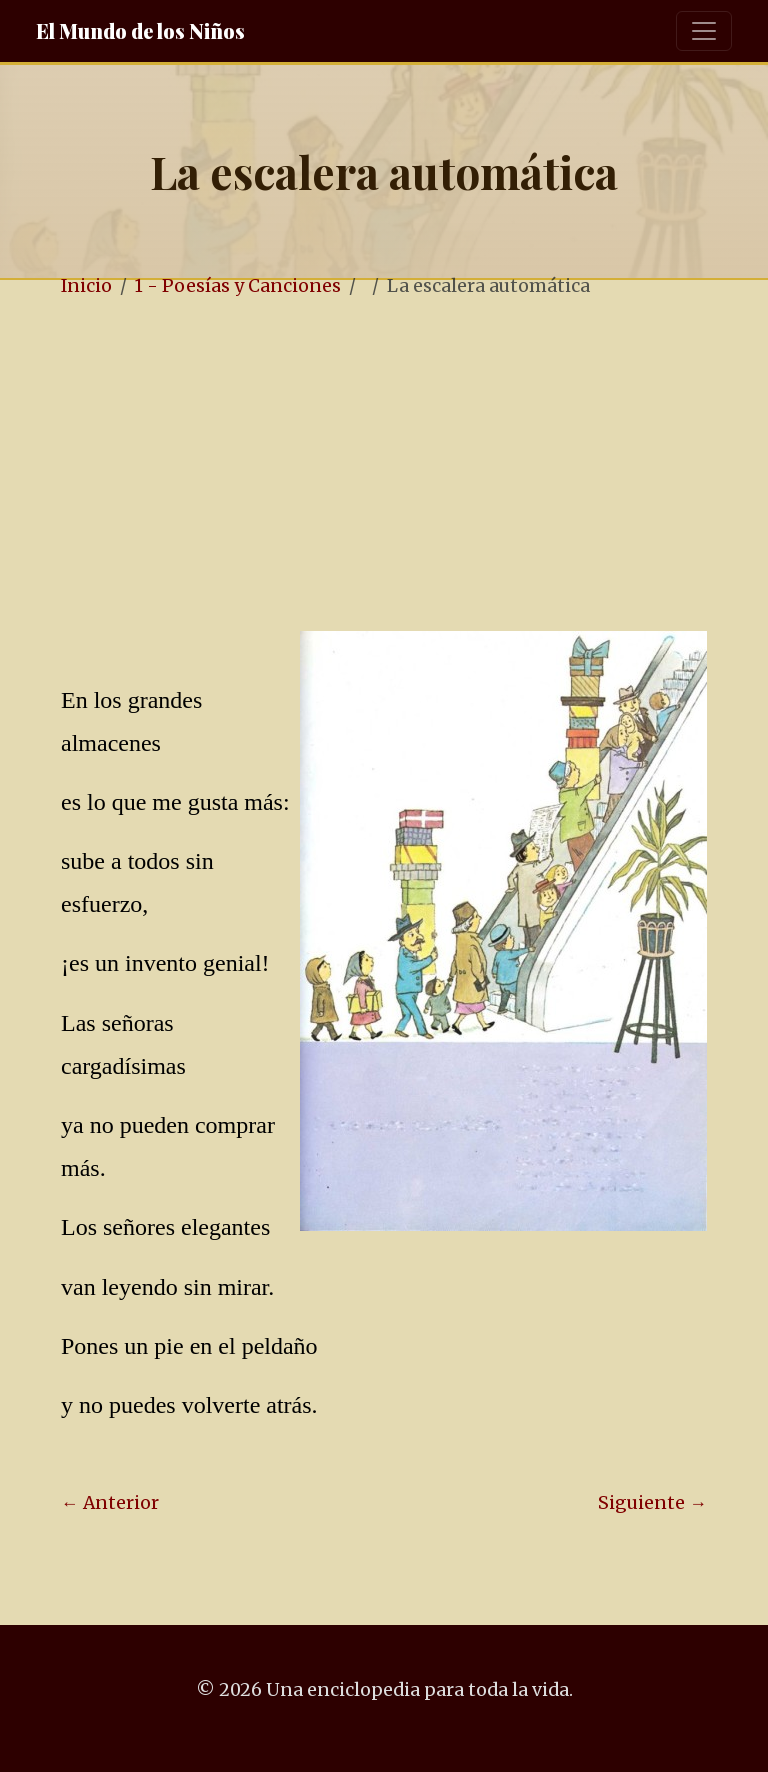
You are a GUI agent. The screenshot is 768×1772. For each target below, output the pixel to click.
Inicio (86, 286)
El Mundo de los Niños (140, 30)
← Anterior (110, 1503)
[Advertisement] (412, 467)
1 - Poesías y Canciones (238, 286)
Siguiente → (652, 1503)
